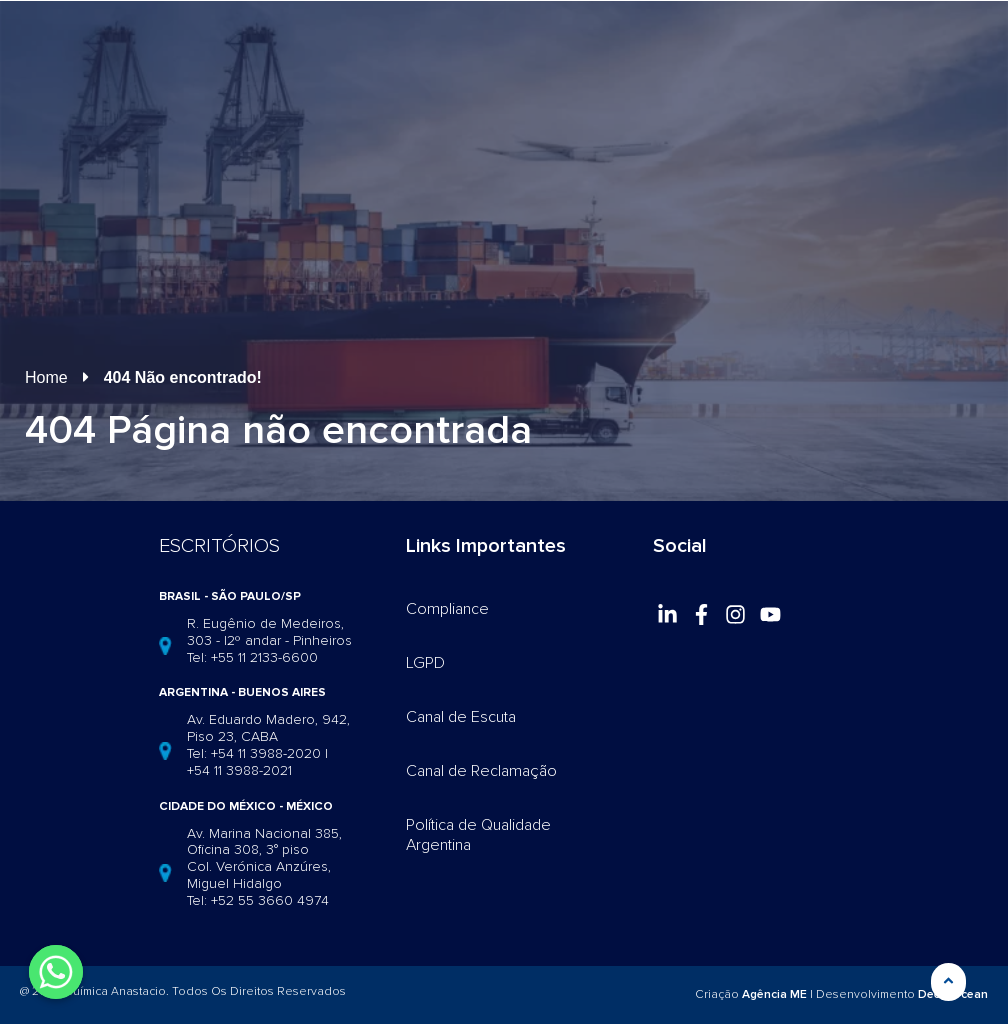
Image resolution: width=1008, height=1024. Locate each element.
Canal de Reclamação (481, 771)
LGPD (425, 663)
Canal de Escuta (461, 717)
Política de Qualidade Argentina (478, 835)
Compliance (447, 609)
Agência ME (774, 994)
